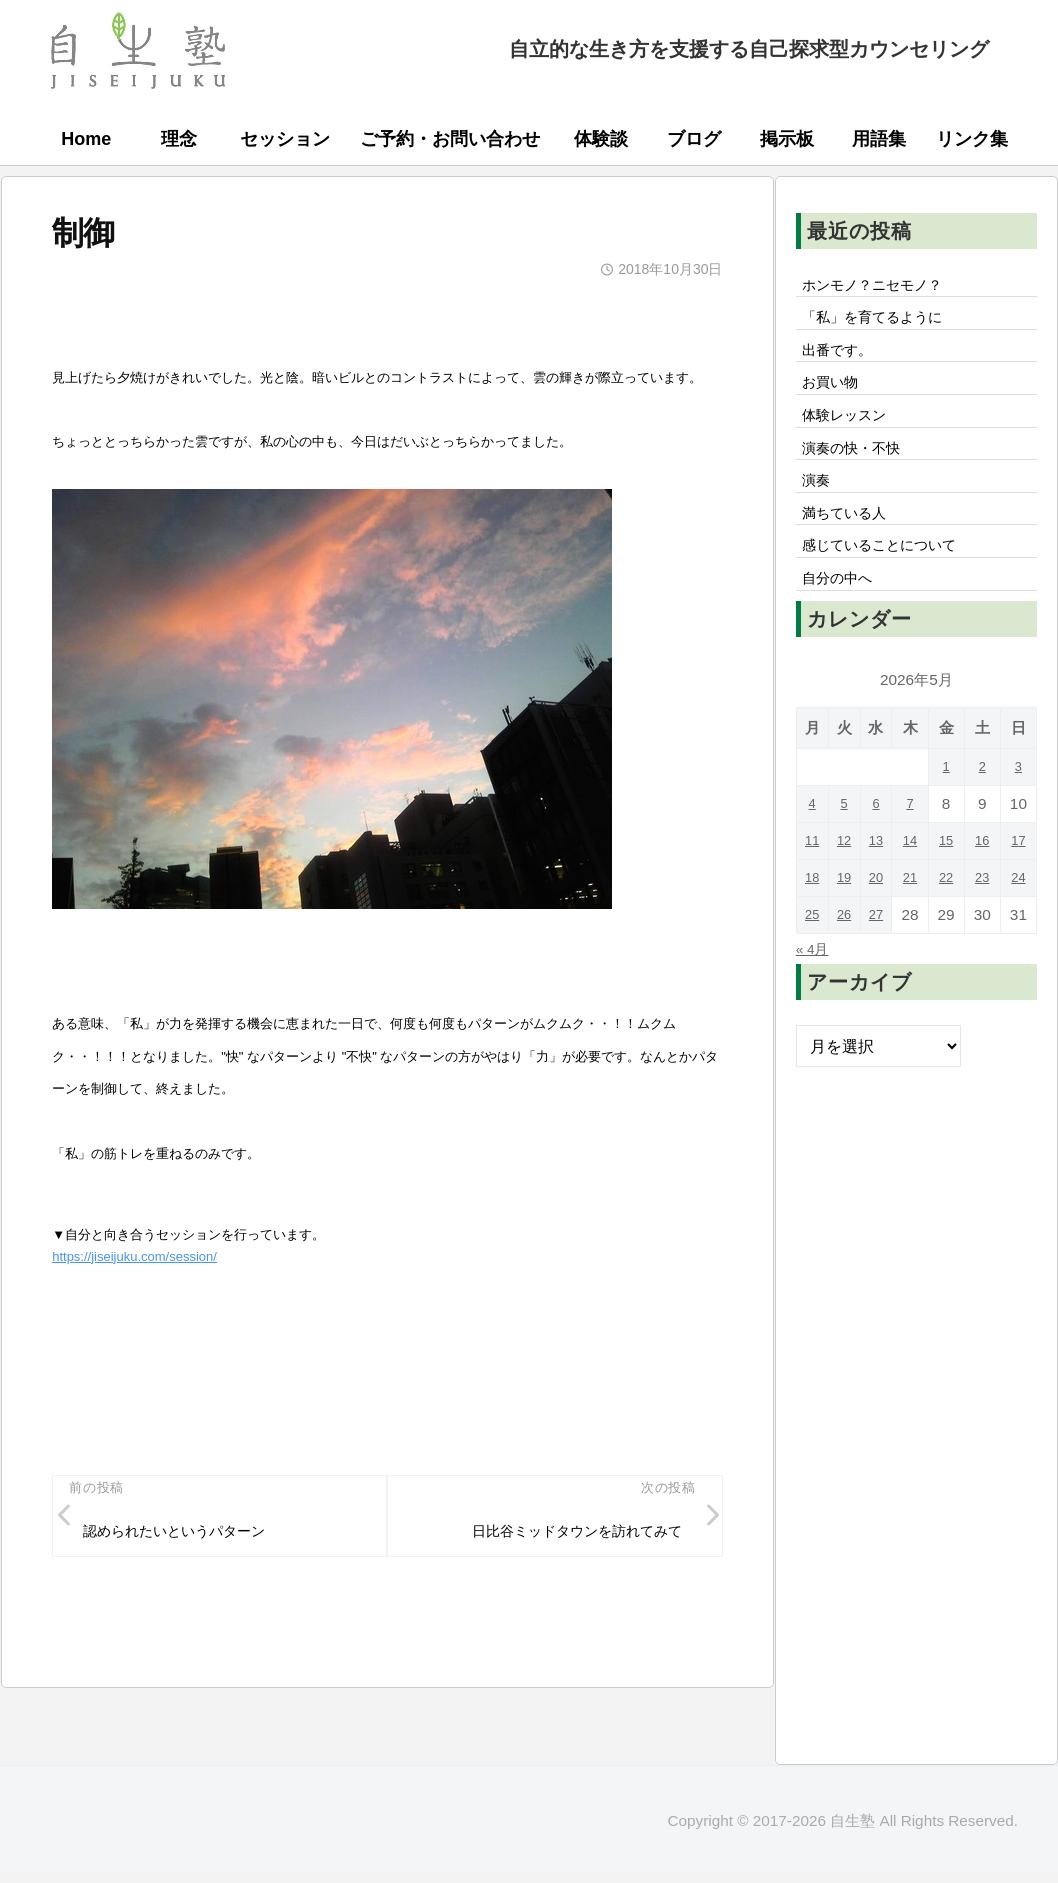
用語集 (879, 139)
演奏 (820, 508)
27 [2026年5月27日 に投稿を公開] (881, 957)
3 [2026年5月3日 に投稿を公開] (1019, 809)
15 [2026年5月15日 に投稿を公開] (950, 883)
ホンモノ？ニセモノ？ (884, 287)
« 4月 (815, 991)
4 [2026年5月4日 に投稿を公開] (813, 846)
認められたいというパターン (190, 1536)
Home (86, 139)
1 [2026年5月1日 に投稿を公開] (950, 809)
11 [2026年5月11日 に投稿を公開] (813, 883)
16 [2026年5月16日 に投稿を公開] (984, 883)
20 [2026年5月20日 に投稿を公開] (881, 920)
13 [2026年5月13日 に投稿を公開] (881, 883)
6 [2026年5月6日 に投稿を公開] (882, 846)
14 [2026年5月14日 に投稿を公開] (916, 883)
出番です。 (844, 360)
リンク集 (972, 139)
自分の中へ (844, 619)
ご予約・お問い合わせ (450, 139)
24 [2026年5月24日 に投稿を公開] (1019, 920)
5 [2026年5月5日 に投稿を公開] (847, 846)
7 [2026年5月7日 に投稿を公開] (916, 846)
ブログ (694, 139)
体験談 (601, 139)
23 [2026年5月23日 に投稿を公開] (984, 920)
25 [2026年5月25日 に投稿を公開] (813, 957)
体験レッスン (852, 434)
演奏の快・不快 (860, 471)
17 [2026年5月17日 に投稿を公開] (1019, 883)
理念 (179, 139)
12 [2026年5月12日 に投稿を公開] (847, 883)
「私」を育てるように (884, 324)
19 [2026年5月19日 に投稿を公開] (847, 920)
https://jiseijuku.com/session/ (134, 1256)
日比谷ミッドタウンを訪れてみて (559, 1536)
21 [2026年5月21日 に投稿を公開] (916, 920)
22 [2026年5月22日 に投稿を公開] (950, 920)
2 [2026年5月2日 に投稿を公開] (985, 809)
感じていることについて (892, 582)
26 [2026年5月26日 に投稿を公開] (847, 957)
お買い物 (836, 397)
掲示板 (787, 139)
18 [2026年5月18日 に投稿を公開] (813, 920)
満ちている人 (852, 545)
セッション (285, 139)
